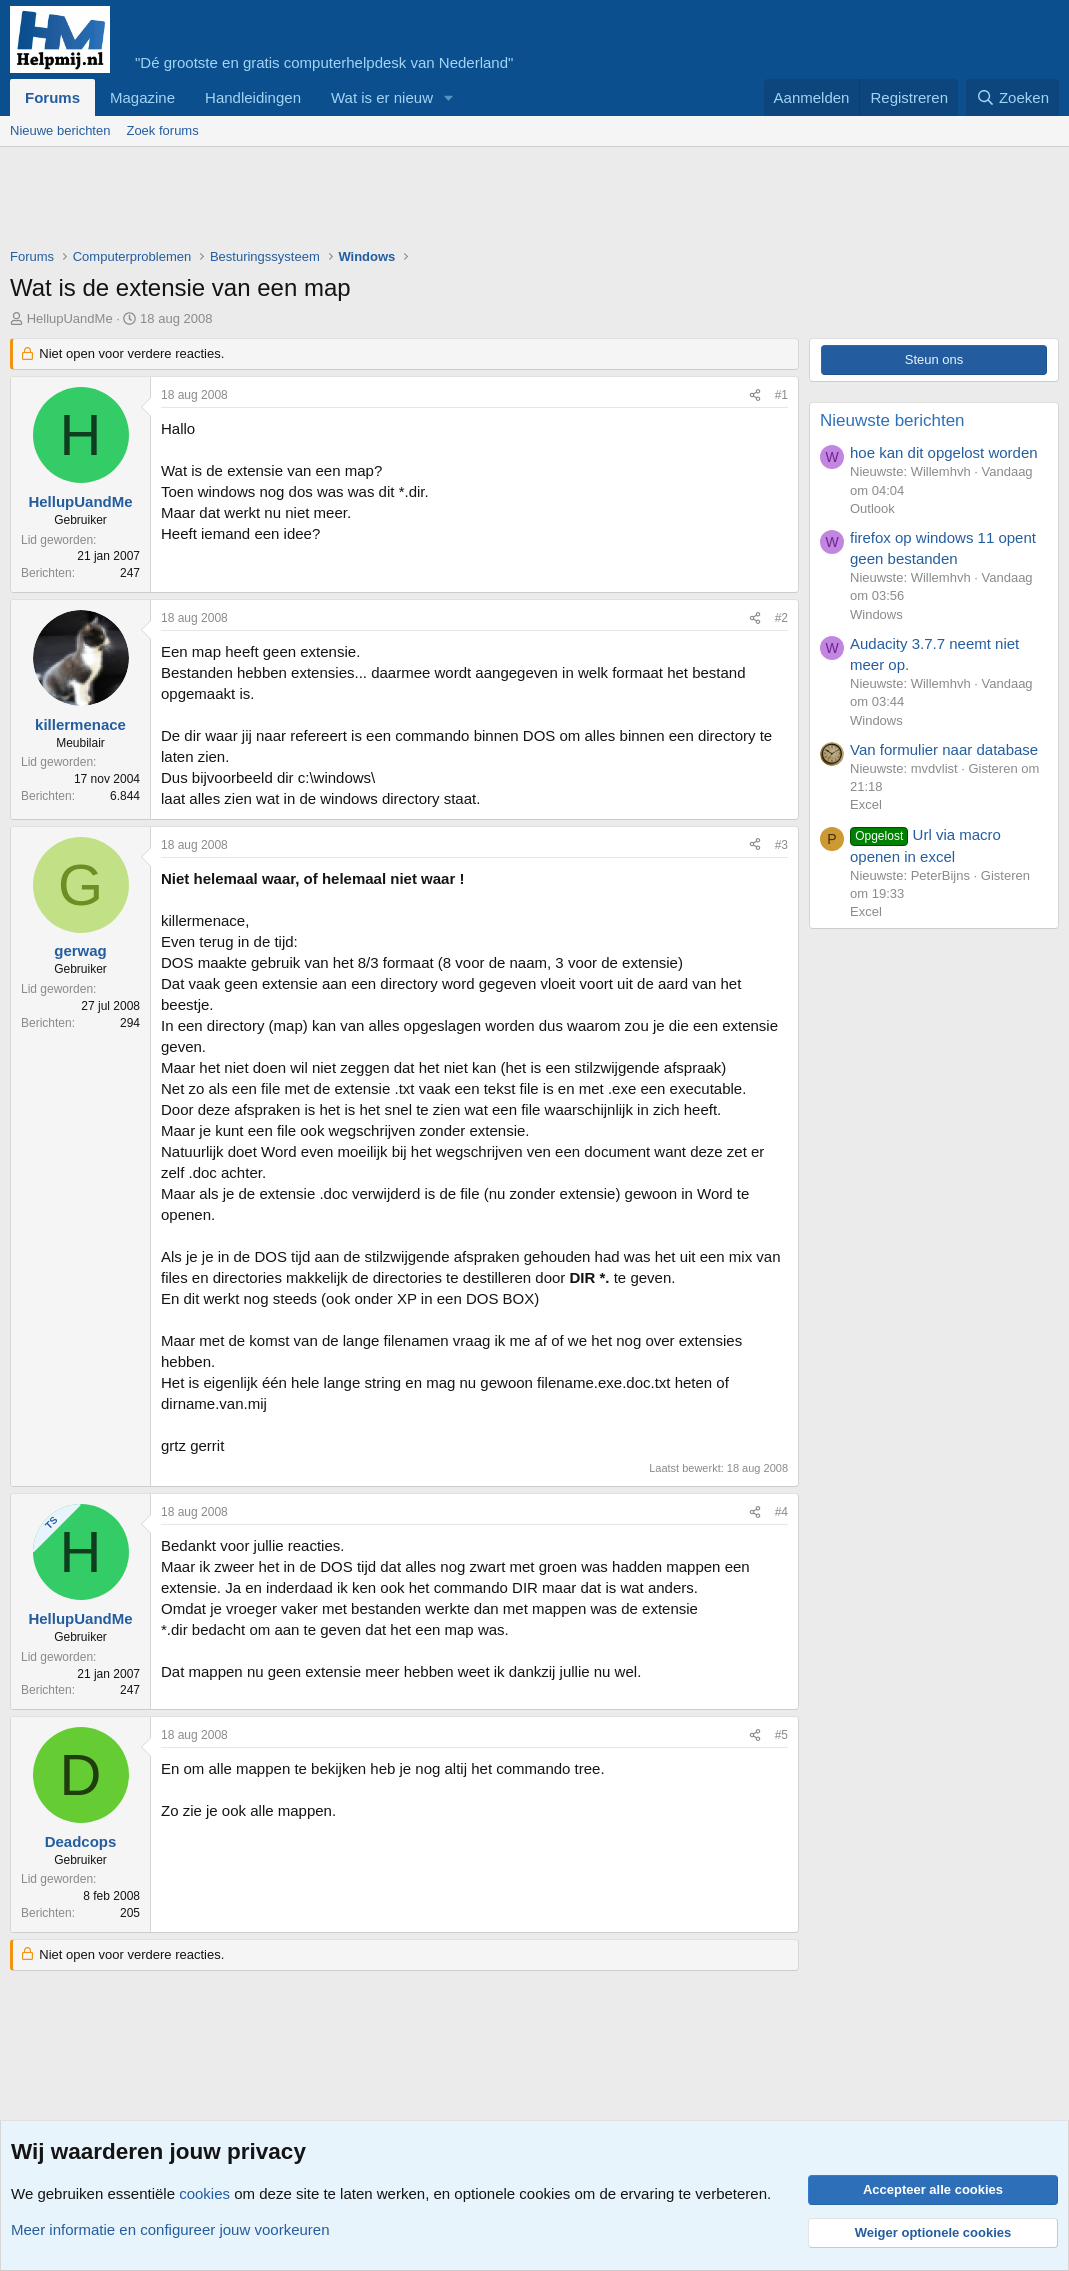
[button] (449, 97)
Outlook (872, 508)
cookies (204, 2193)
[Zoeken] (1013, 97)
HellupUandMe (70, 318)
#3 (781, 845)
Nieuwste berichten (892, 420)
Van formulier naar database (944, 749)
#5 (781, 1735)
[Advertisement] (374, 202)
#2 (781, 618)
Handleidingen (253, 97)
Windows (876, 614)
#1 (781, 395)
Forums (52, 97)
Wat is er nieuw (382, 97)
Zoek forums (162, 130)
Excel (866, 804)
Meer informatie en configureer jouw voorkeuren (170, 2229)
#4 (781, 1512)
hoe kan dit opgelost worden (944, 452)
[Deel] (755, 395)
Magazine (142, 97)
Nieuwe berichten (60, 130)
